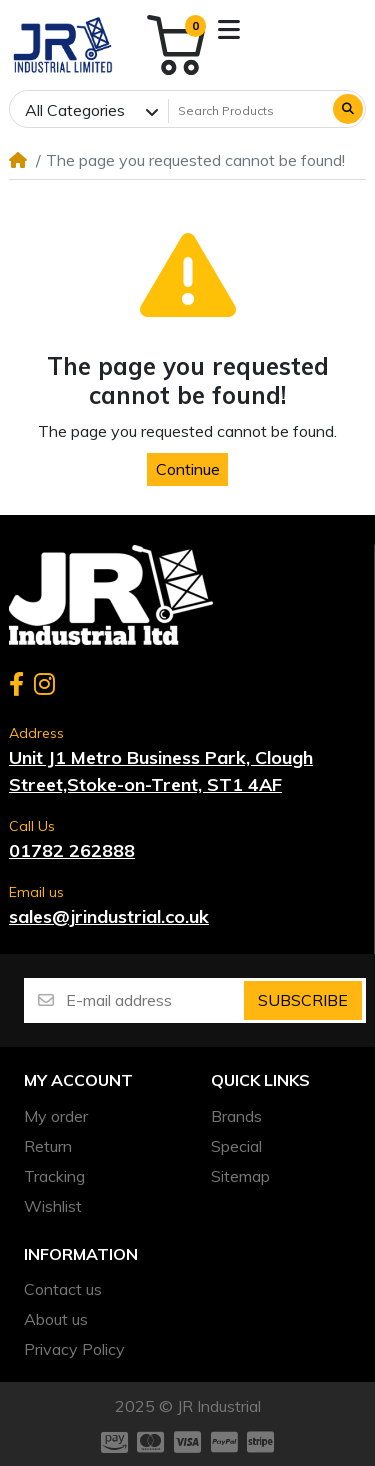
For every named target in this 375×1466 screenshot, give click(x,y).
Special (236, 1146)
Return (48, 1146)
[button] (229, 29)
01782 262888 (72, 850)
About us (56, 1319)
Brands (236, 1116)
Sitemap (240, 1176)
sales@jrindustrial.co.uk (109, 916)
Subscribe (303, 1000)
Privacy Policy (74, 1349)
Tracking (54, 1176)
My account (78, 1080)
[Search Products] (249, 111)
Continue (188, 469)
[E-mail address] (154, 1000)
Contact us (63, 1289)
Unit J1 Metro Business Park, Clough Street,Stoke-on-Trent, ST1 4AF (161, 771)
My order (56, 1116)
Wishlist (53, 1206)
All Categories (75, 110)
